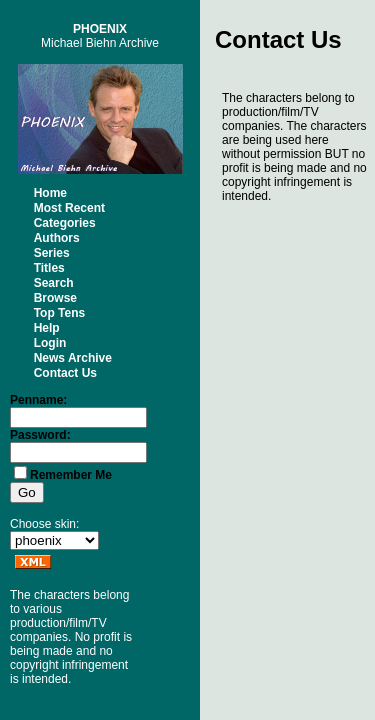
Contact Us (65, 373)
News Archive (73, 358)
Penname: (38, 400)
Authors (57, 238)
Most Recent (69, 208)
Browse (55, 298)
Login (50, 343)
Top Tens (60, 313)
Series (52, 253)
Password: (40, 435)
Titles (49, 268)
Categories (65, 223)
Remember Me (71, 475)
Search (54, 283)
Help (47, 328)
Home (50, 193)
